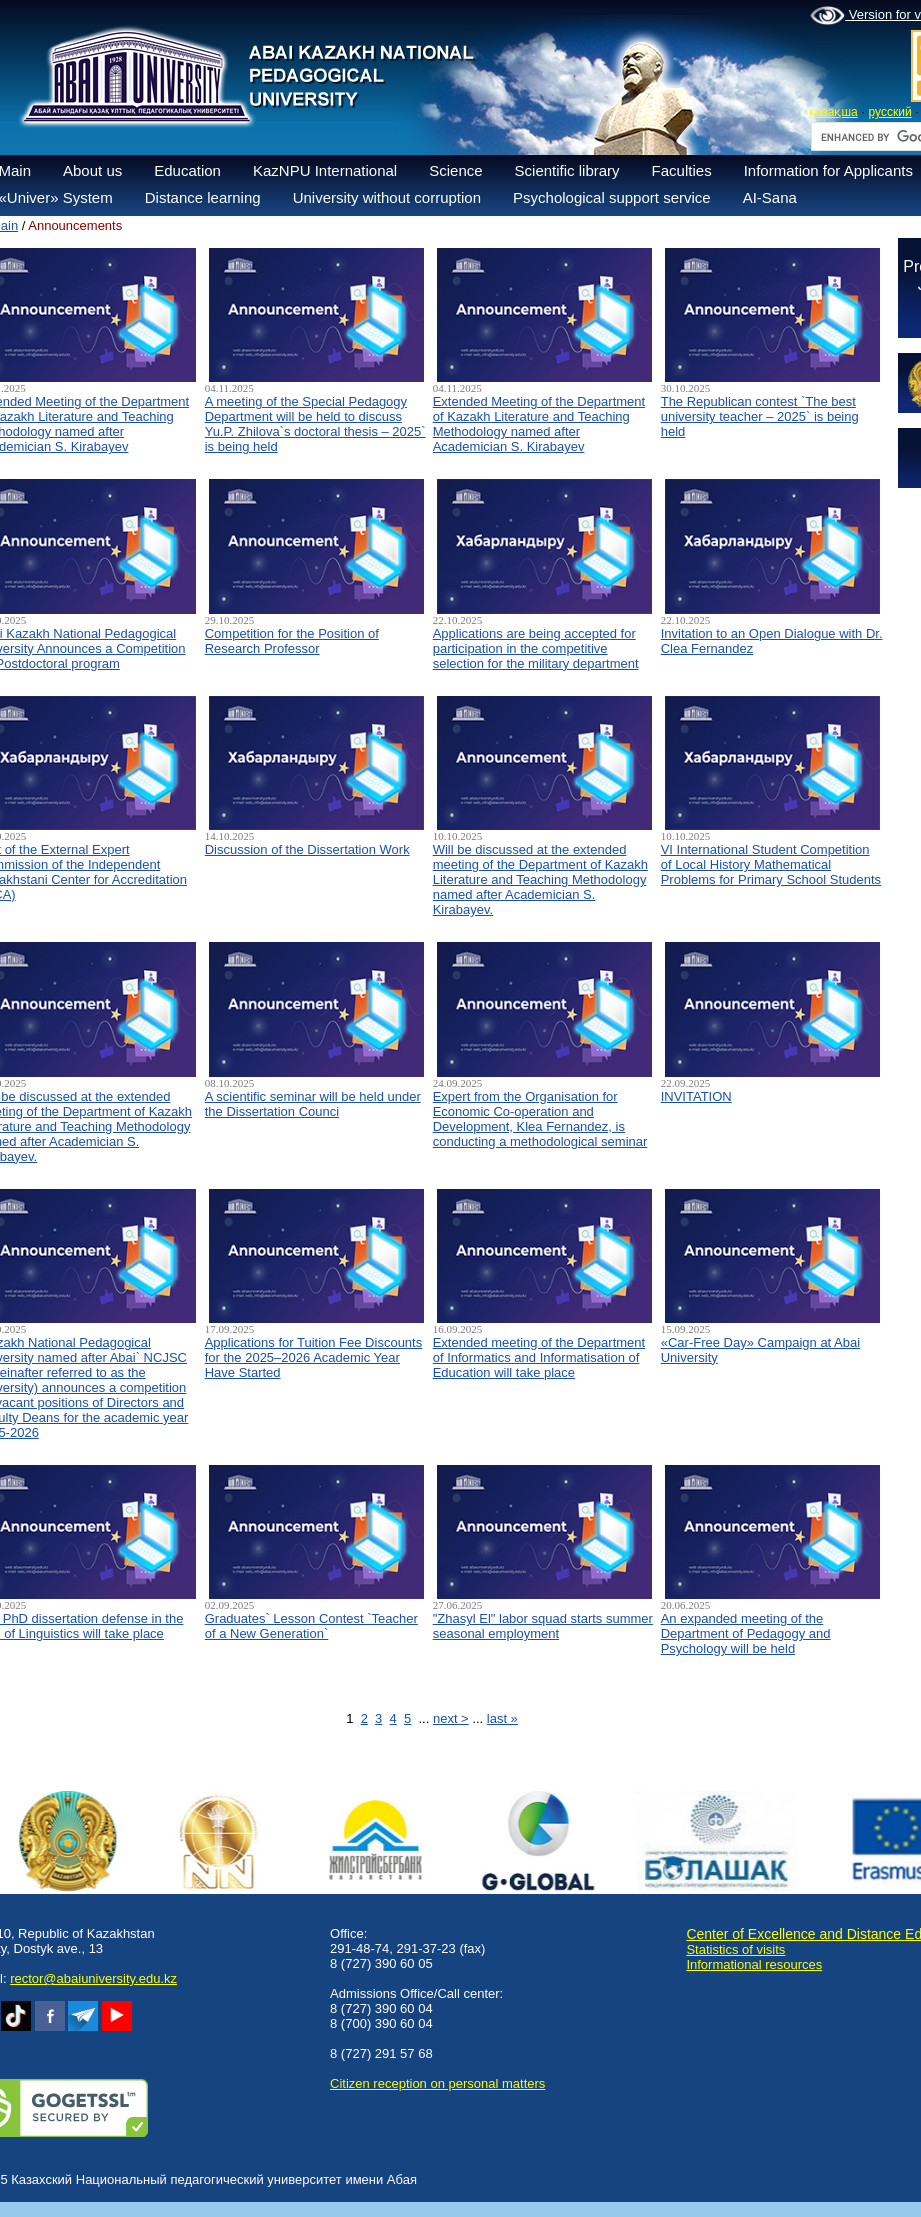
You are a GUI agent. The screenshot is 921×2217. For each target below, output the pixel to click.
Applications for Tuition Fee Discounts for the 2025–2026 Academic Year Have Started (314, 1357)
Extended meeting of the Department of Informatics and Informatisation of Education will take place (539, 1357)
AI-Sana (770, 197)
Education (187, 170)
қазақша (833, 112)
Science (455, 170)
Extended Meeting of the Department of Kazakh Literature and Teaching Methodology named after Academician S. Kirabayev (539, 424)
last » (502, 1718)
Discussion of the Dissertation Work (307, 849)
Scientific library (567, 170)
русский (890, 112)
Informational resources (754, 1964)
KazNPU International (325, 170)
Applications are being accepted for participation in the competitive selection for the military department (536, 648)
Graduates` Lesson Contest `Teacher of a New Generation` (311, 1626)
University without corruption (387, 197)
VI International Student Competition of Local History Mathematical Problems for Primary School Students (771, 864)
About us (92, 170)
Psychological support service (612, 197)
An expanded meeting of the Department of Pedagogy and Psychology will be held (746, 1633)
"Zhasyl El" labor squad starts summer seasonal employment (543, 1626)
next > (451, 1718)
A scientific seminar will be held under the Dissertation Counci (313, 1104)
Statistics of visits (735, 1949)
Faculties (682, 170)
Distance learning (203, 197)
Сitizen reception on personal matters (437, 2083)
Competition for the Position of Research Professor (292, 641)
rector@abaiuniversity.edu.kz (93, 1978)
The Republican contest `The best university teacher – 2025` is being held (760, 416)
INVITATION (696, 1096)
